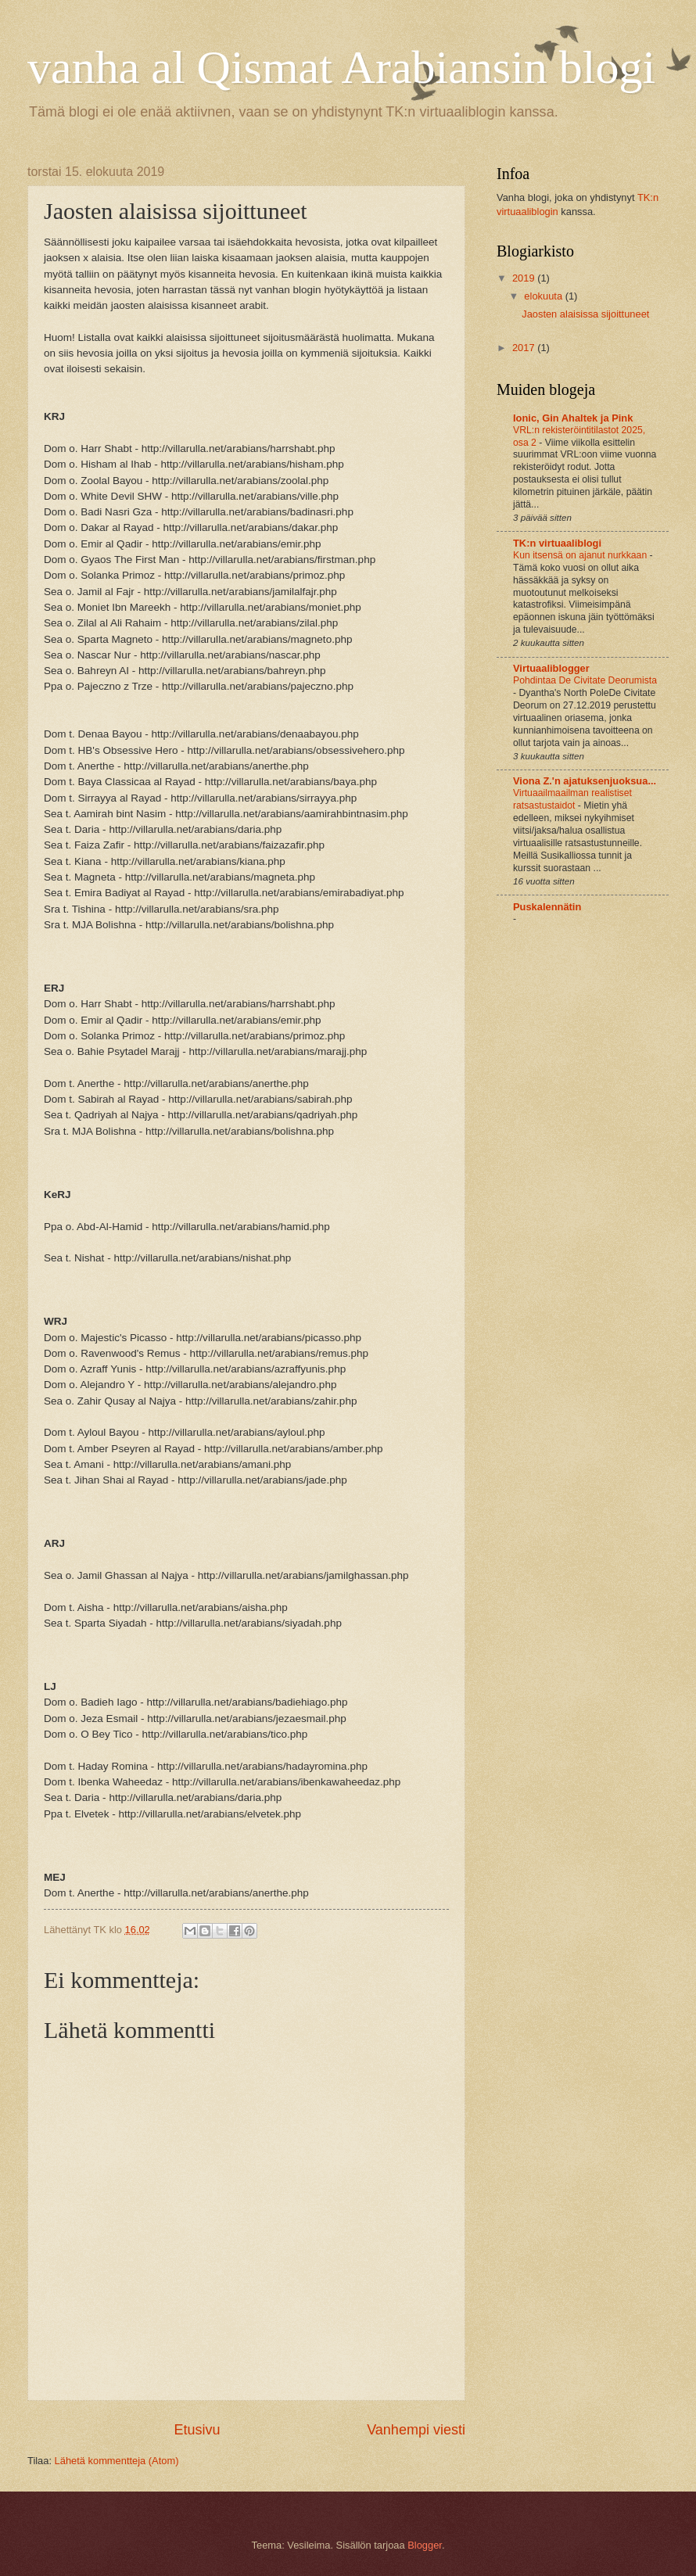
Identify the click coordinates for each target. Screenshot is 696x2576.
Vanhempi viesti (416, 2430)
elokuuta (544, 296)
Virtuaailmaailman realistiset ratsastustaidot (572, 799)
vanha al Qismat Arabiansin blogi (341, 67)
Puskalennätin (547, 907)
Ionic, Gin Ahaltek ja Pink (573, 418)
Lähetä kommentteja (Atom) (117, 2461)
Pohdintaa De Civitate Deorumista (585, 680)
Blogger (424, 2545)
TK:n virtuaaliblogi (557, 543)
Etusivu (197, 2430)
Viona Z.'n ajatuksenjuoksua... (584, 781)
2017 (524, 347)
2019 (524, 278)
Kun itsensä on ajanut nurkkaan (581, 555)
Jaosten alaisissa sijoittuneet (585, 314)
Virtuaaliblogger (551, 668)
